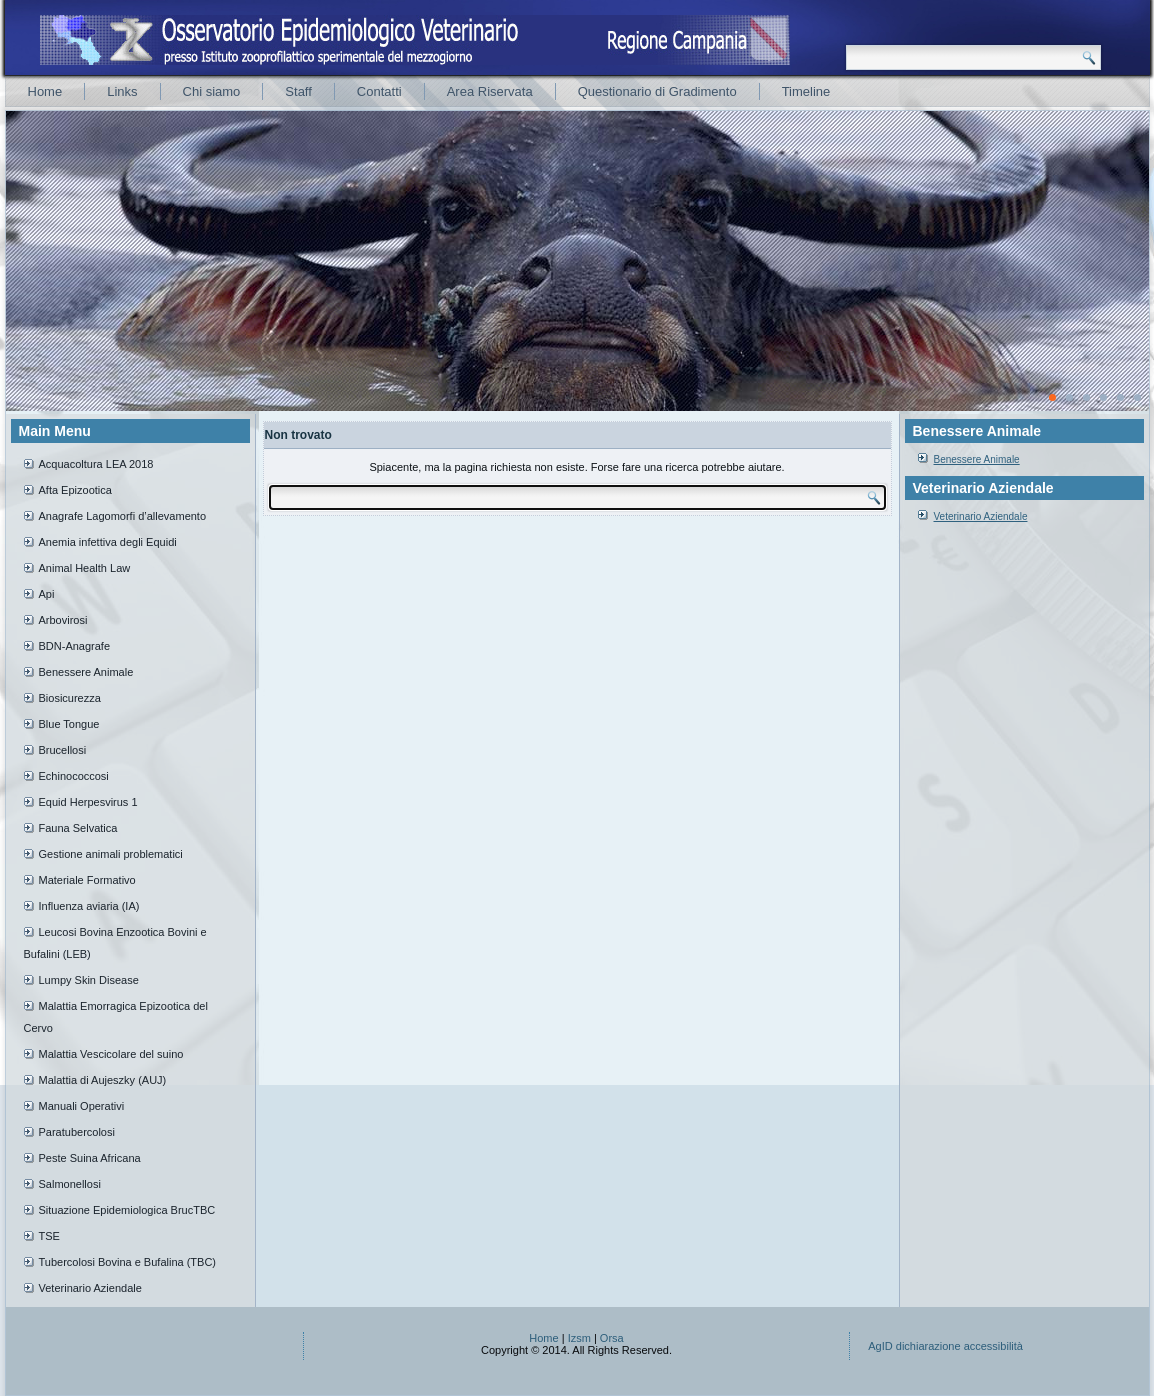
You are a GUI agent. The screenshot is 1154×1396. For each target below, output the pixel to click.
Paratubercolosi (77, 1132)
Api (47, 594)
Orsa (612, 1338)
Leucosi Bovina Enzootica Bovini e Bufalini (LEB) (115, 943)
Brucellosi (63, 750)
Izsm (579, 1338)
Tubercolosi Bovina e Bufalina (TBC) (128, 1262)
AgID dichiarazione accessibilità (945, 1346)
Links (122, 91)
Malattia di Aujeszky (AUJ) (103, 1080)
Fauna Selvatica (78, 828)
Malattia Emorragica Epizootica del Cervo (116, 1017)
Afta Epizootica (75, 490)
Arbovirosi (63, 620)
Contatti (379, 91)
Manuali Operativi (82, 1106)
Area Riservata (490, 91)
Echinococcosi (74, 776)
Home (45, 91)
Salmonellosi (70, 1184)
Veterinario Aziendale (90, 1288)
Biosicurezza (70, 698)
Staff (298, 91)
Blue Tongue (69, 724)
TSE (49, 1236)
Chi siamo (212, 91)
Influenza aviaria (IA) (89, 906)
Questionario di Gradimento (657, 91)
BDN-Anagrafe (75, 646)
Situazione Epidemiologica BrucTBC (127, 1210)
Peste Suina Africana (90, 1158)
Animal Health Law (85, 568)
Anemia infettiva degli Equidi (108, 542)
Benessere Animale (86, 672)
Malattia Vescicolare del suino (111, 1054)
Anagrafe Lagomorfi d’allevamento (123, 516)
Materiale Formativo (87, 880)
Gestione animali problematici (111, 854)
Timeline (806, 91)
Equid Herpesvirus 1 (88, 802)
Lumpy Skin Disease (89, 980)
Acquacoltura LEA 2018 (96, 464)
